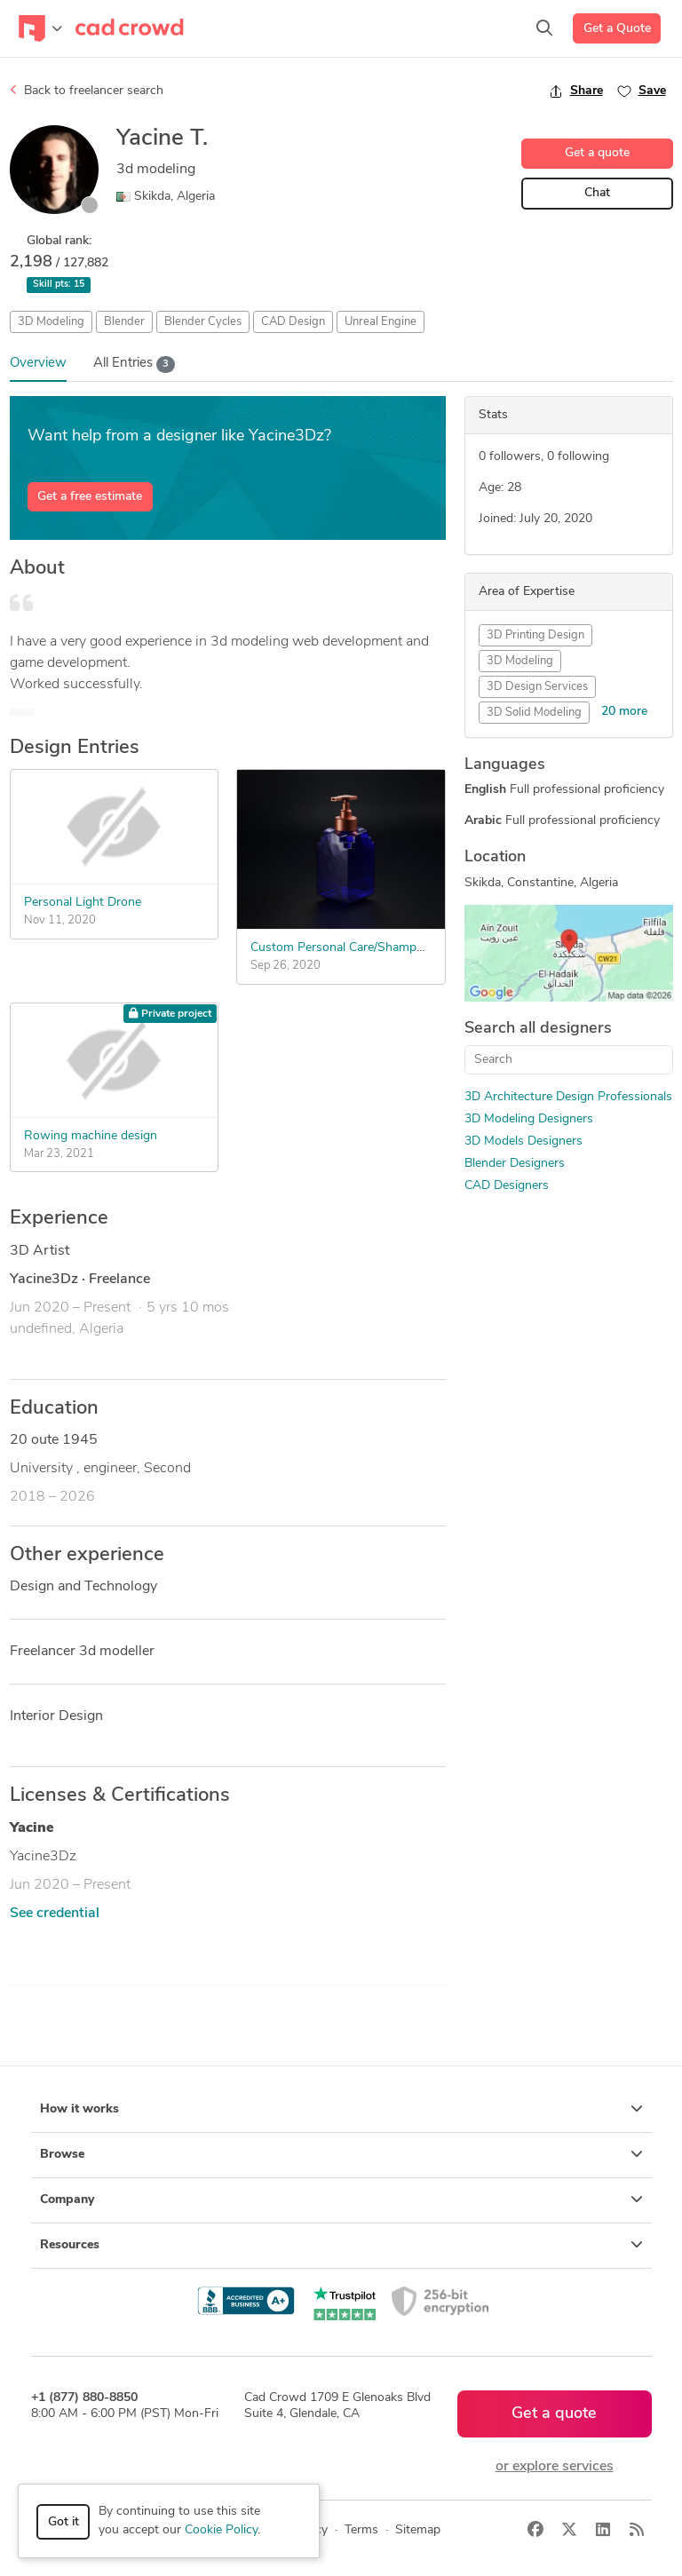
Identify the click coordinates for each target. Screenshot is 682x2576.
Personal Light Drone (82, 902)
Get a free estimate (89, 496)
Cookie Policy (221, 2530)
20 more (624, 711)
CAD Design (293, 322)
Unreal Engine (380, 322)
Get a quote (597, 153)
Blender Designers (514, 1163)
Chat (597, 193)
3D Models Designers (523, 1141)
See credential (54, 1913)
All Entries (134, 364)
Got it (63, 2522)
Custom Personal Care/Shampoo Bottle (358, 948)
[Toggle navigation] (40, 28)
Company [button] (341, 2199)
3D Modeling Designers (528, 1119)
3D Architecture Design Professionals (568, 1097)
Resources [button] (341, 2245)
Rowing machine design (90, 1136)
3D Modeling (51, 322)
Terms (361, 2530)
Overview (38, 363)
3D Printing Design (535, 635)
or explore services (555, 2467)
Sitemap (417, 2530)
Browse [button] (341, 2154)
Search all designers (538, 1028)
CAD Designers (506, 1186)
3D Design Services (537, 687)
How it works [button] (341, 2109)
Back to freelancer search (86, 90)
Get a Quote (617, 29)
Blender (124, 322)
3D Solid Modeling (534, 712)
